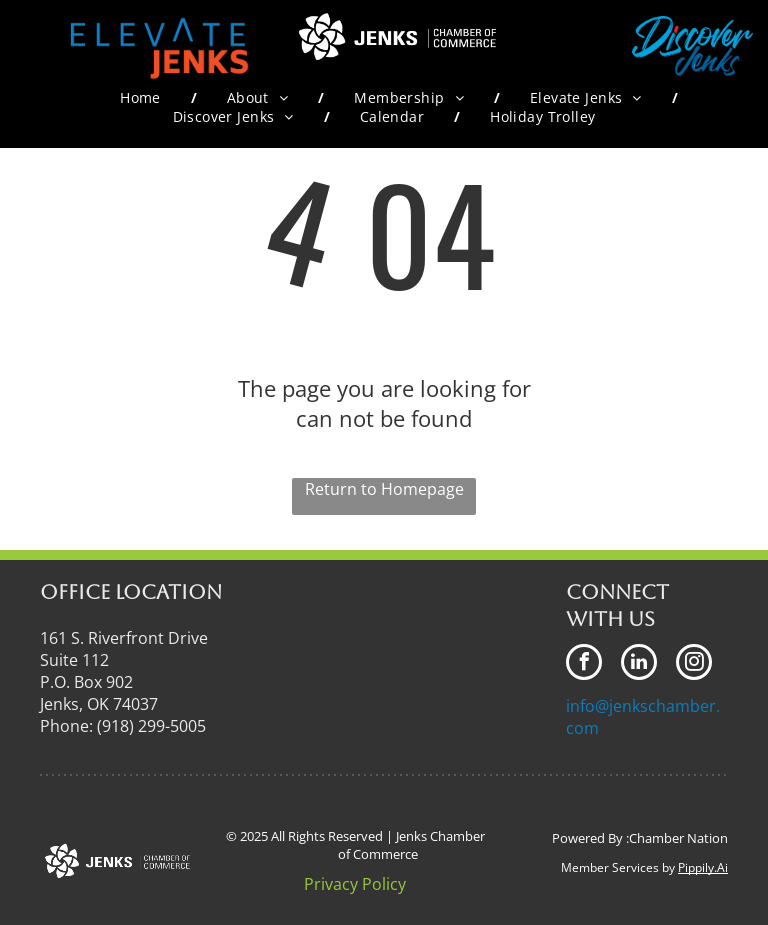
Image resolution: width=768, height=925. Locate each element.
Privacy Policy (355, 884)
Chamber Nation (678, 838)
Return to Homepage (384, 489)
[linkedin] (639, 664)
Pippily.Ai (703, 867)
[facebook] (584, 664)
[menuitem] (143, 97)
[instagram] (694, 664)
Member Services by (618, 867)
